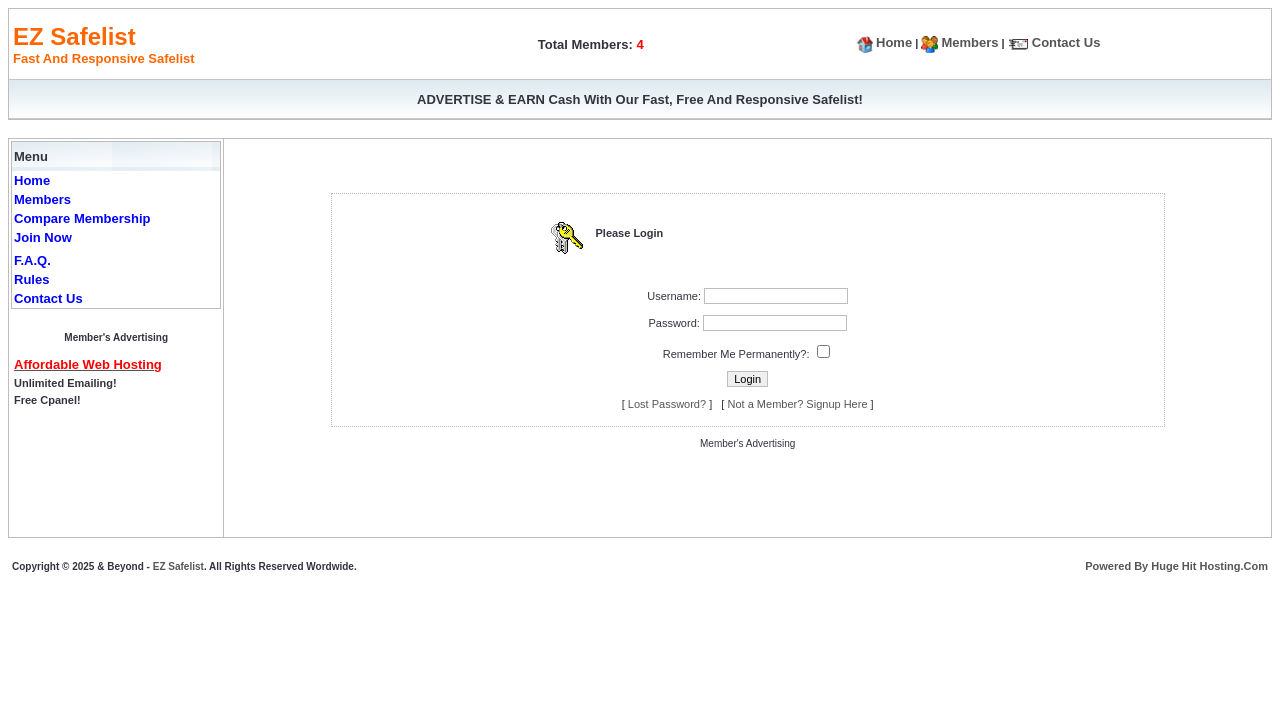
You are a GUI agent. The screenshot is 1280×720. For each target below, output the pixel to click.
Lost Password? (667, 404)
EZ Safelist (178, 566)
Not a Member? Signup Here (798, 404)
